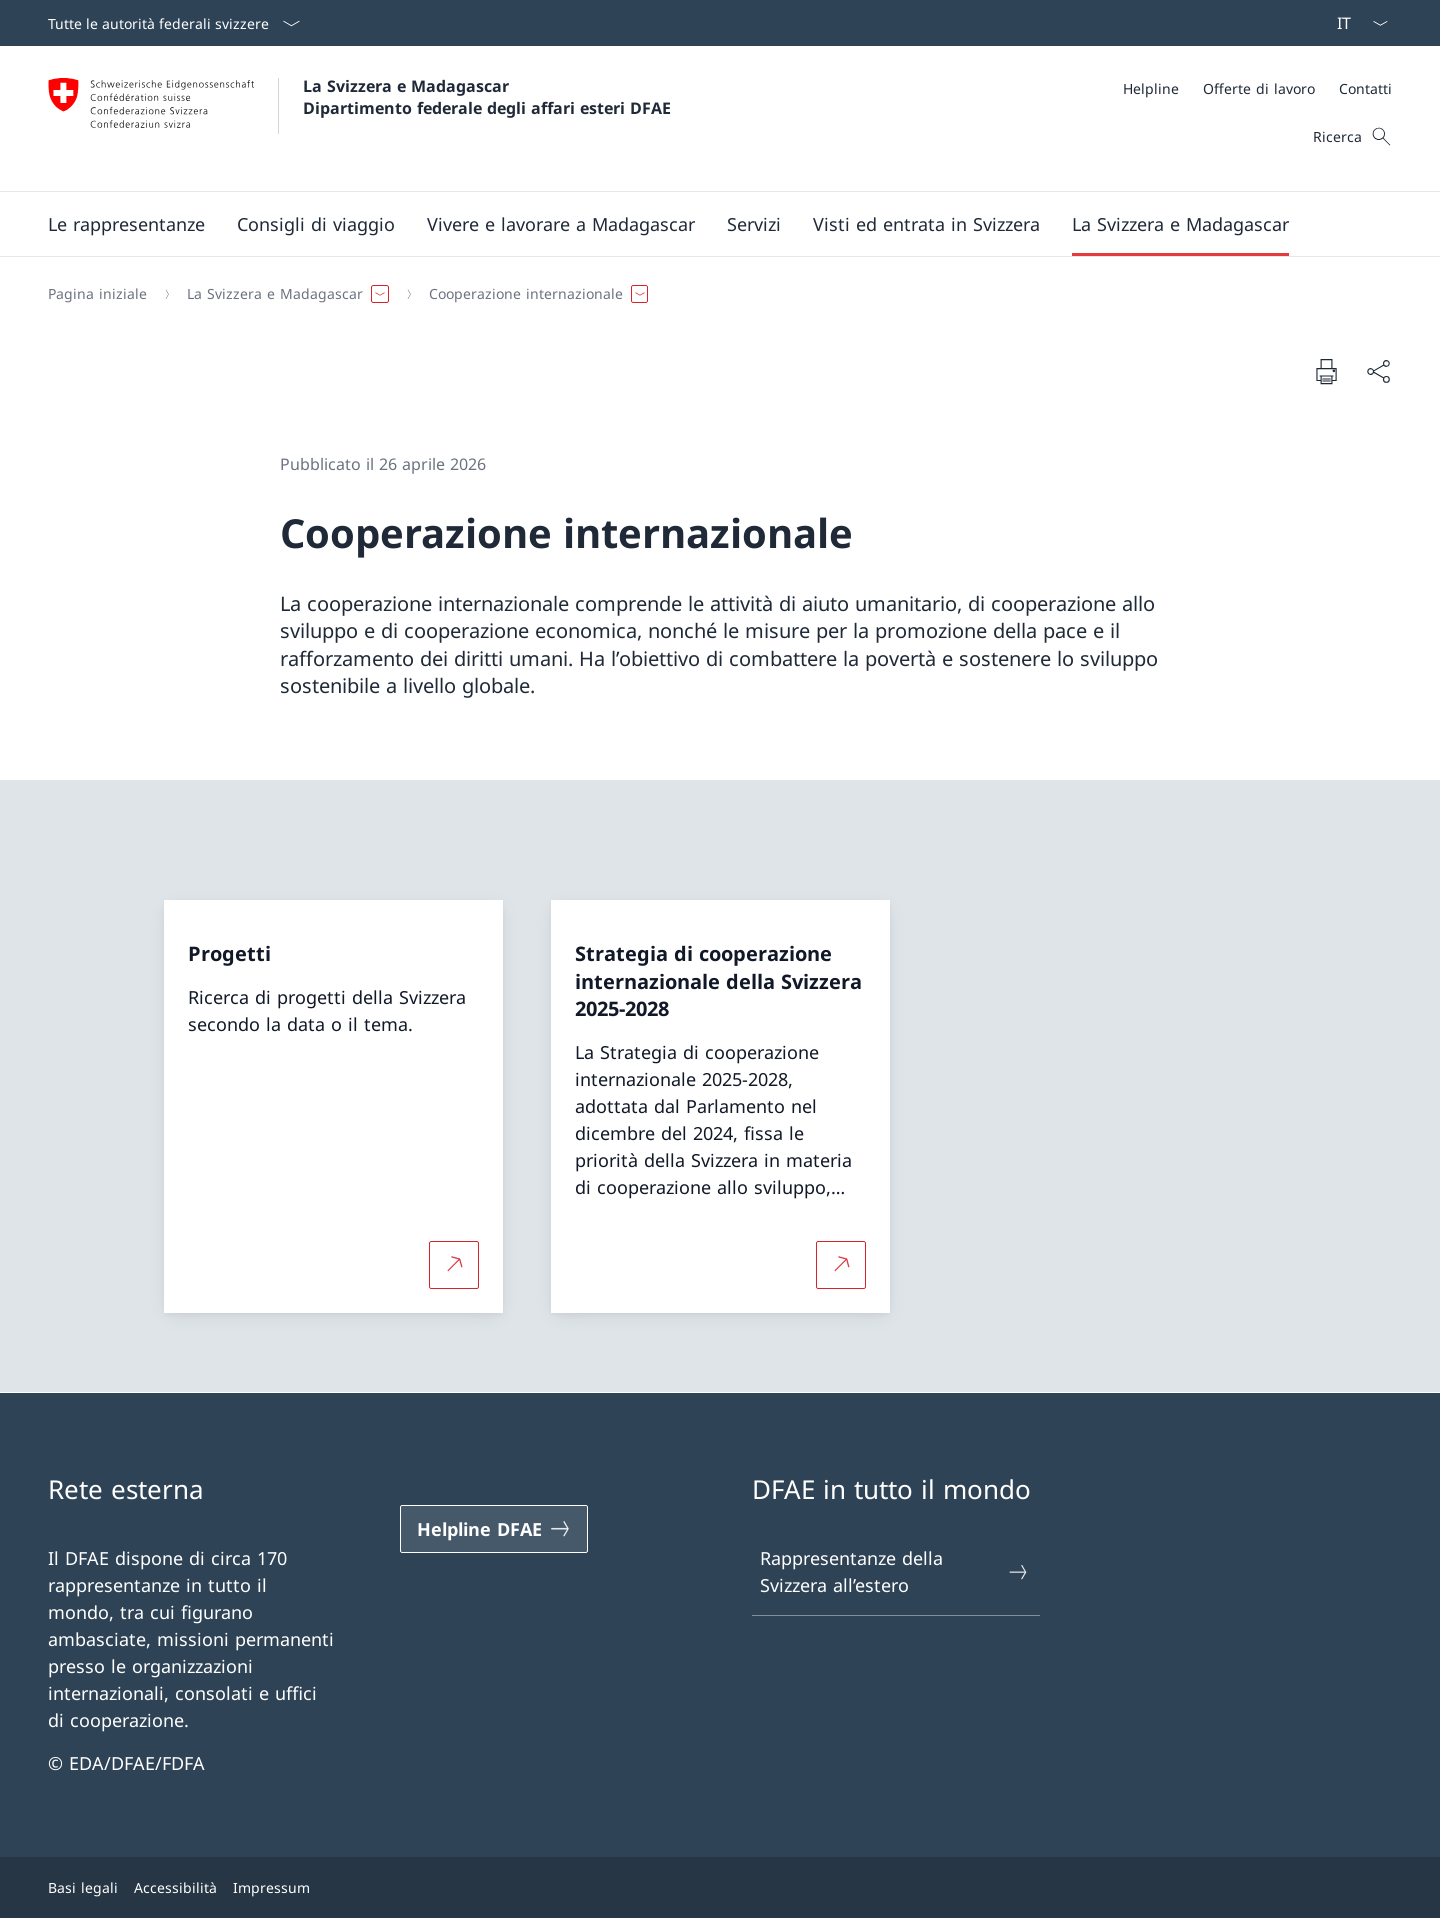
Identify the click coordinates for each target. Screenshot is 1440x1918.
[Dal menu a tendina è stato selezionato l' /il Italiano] (1356, 23)
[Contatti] (1365, 88)
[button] (126, 224)
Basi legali (83, 1887)
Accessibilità (175, 1887)
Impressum (271, 1887)
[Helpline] (1151, 88)
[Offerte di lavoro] (1259, 88)
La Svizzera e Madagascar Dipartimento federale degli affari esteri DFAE (487, 97)
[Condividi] (1378, 371)
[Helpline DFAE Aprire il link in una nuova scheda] (494, 1529)
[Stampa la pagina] (1326, 371)
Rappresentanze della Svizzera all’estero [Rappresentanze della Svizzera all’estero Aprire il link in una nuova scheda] (895, 1571)
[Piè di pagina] (720, 1887)
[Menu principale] (704, 224)
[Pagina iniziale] (97, 294)
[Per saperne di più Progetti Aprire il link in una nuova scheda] (454, 1264)
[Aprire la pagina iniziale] (359, 118)
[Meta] (1257, 88)
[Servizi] (754, 224)
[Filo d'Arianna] (712, 294)
